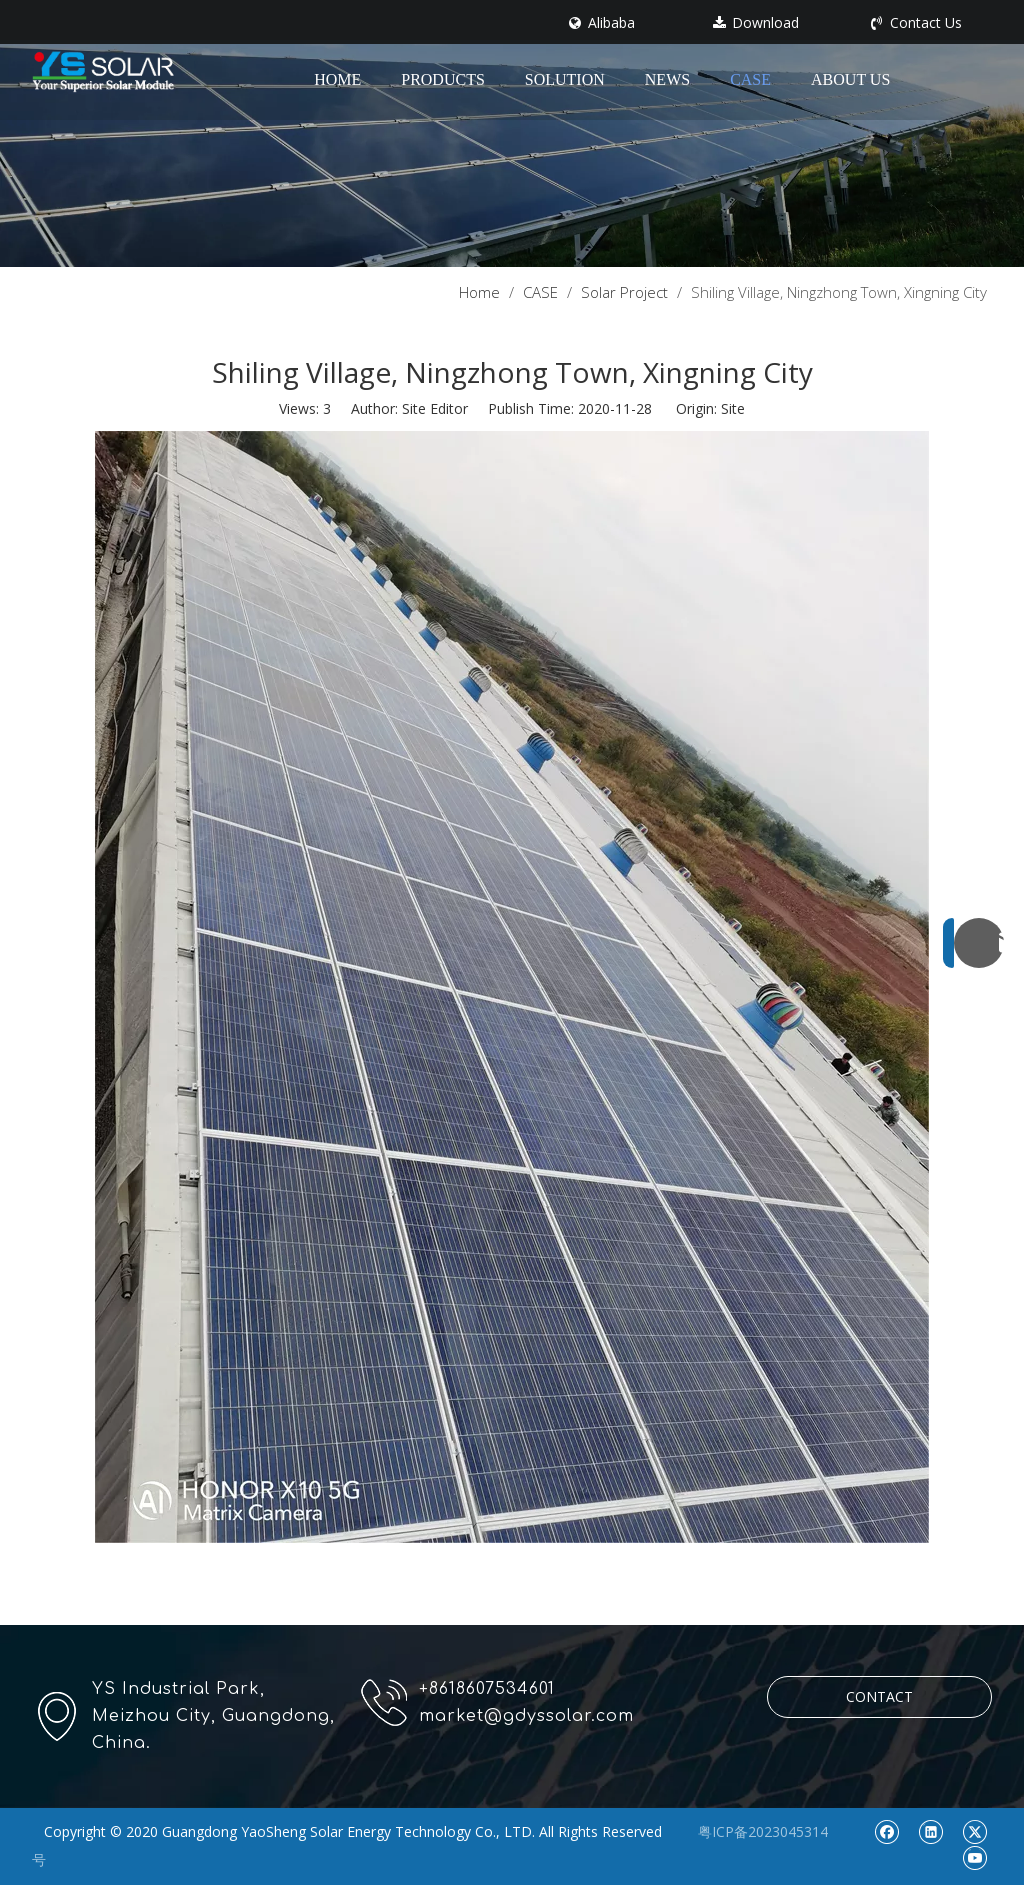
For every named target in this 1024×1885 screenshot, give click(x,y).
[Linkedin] (930, 1831)
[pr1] (512, 133)
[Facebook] (886, 1831)
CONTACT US (879, 1702)
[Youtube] (974, 1857)
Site (733, 408)
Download (756, 23)
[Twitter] (974, 1831)
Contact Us (916, 23)
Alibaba (602, 23)
